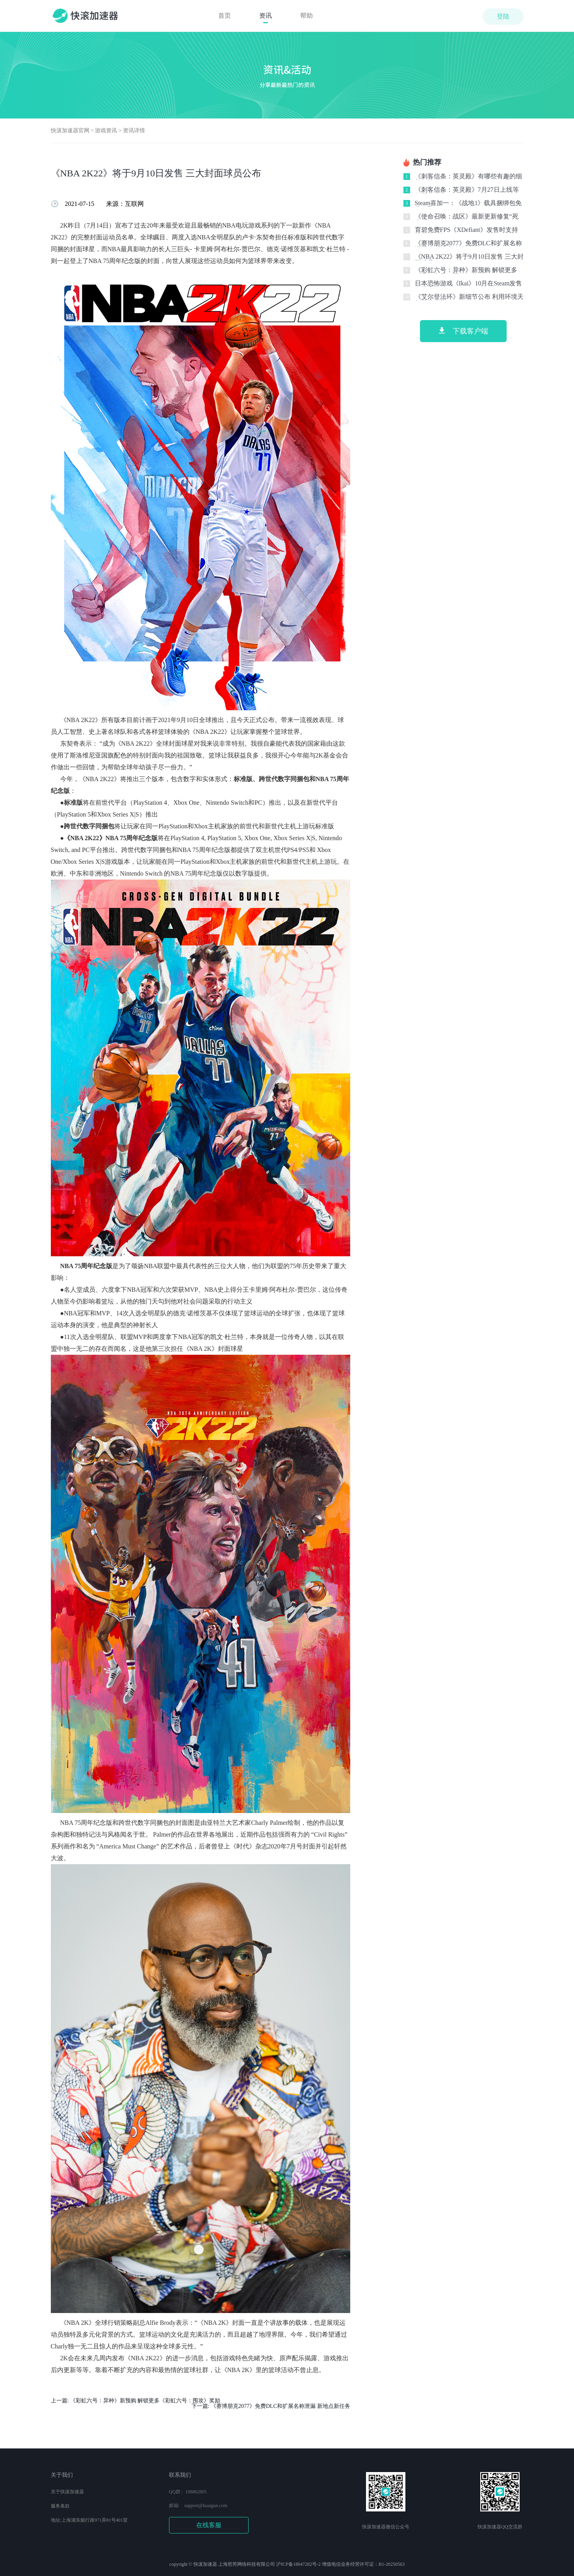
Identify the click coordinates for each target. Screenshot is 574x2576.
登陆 (503, 16)
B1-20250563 (392, 2564)
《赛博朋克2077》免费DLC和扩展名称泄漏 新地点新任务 (280, 2406)
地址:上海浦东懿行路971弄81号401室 (89, 2520)
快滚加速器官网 (70, 130)
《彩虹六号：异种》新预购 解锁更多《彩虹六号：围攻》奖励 (145, 2401)
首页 (224, 15)
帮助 (306, 15)
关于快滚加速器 (67, 2492)
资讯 (265, 15)
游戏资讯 (106, 130)
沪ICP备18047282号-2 (298, 2564)
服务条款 (60, 2506)
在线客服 (208, 2525)
